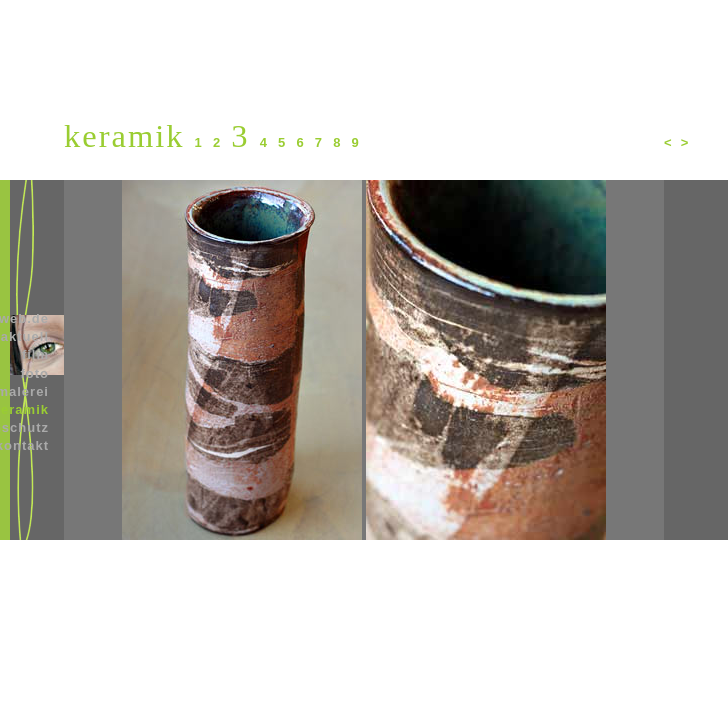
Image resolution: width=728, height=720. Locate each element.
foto (34, 373)
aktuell (25, 336)
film (35, 354)
